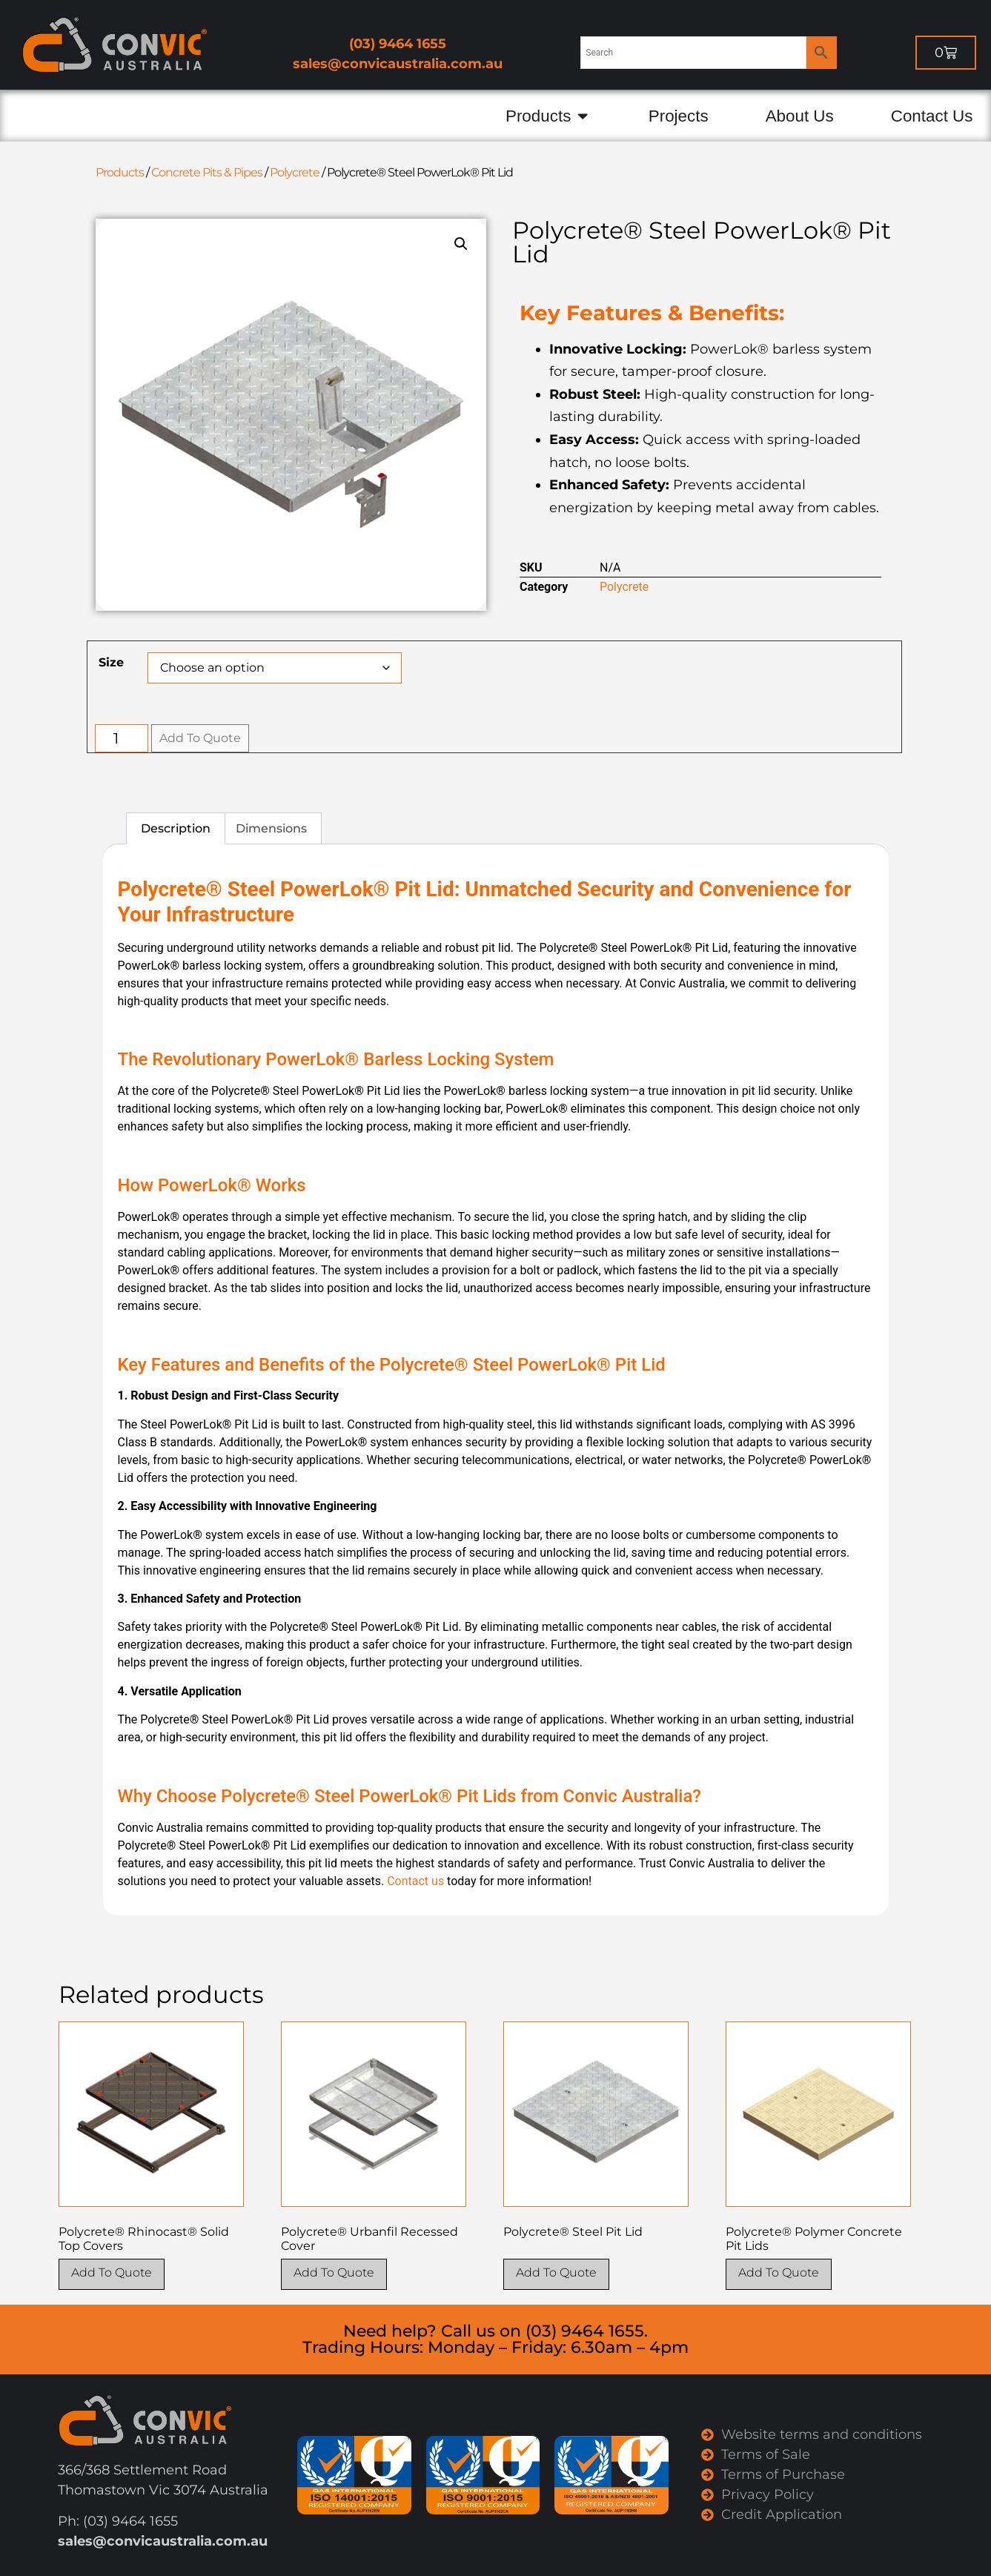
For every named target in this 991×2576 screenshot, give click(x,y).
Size (111, 663)
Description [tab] (176, 828)
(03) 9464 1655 (397, 44)
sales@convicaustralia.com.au (398, 64)
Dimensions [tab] (271, 828)
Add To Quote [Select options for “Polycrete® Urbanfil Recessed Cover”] (334, 2272)
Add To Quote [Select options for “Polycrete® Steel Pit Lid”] (556, 2272)
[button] (461, 244)
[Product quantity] (122, 738)
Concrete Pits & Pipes (206, 172)
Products (120, 172)
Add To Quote (200, 738)
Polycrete (294, 172)
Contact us (415, 1881)
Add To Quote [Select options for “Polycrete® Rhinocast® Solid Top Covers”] (111, 2272)
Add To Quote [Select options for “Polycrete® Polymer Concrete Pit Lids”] (778, 2272)
